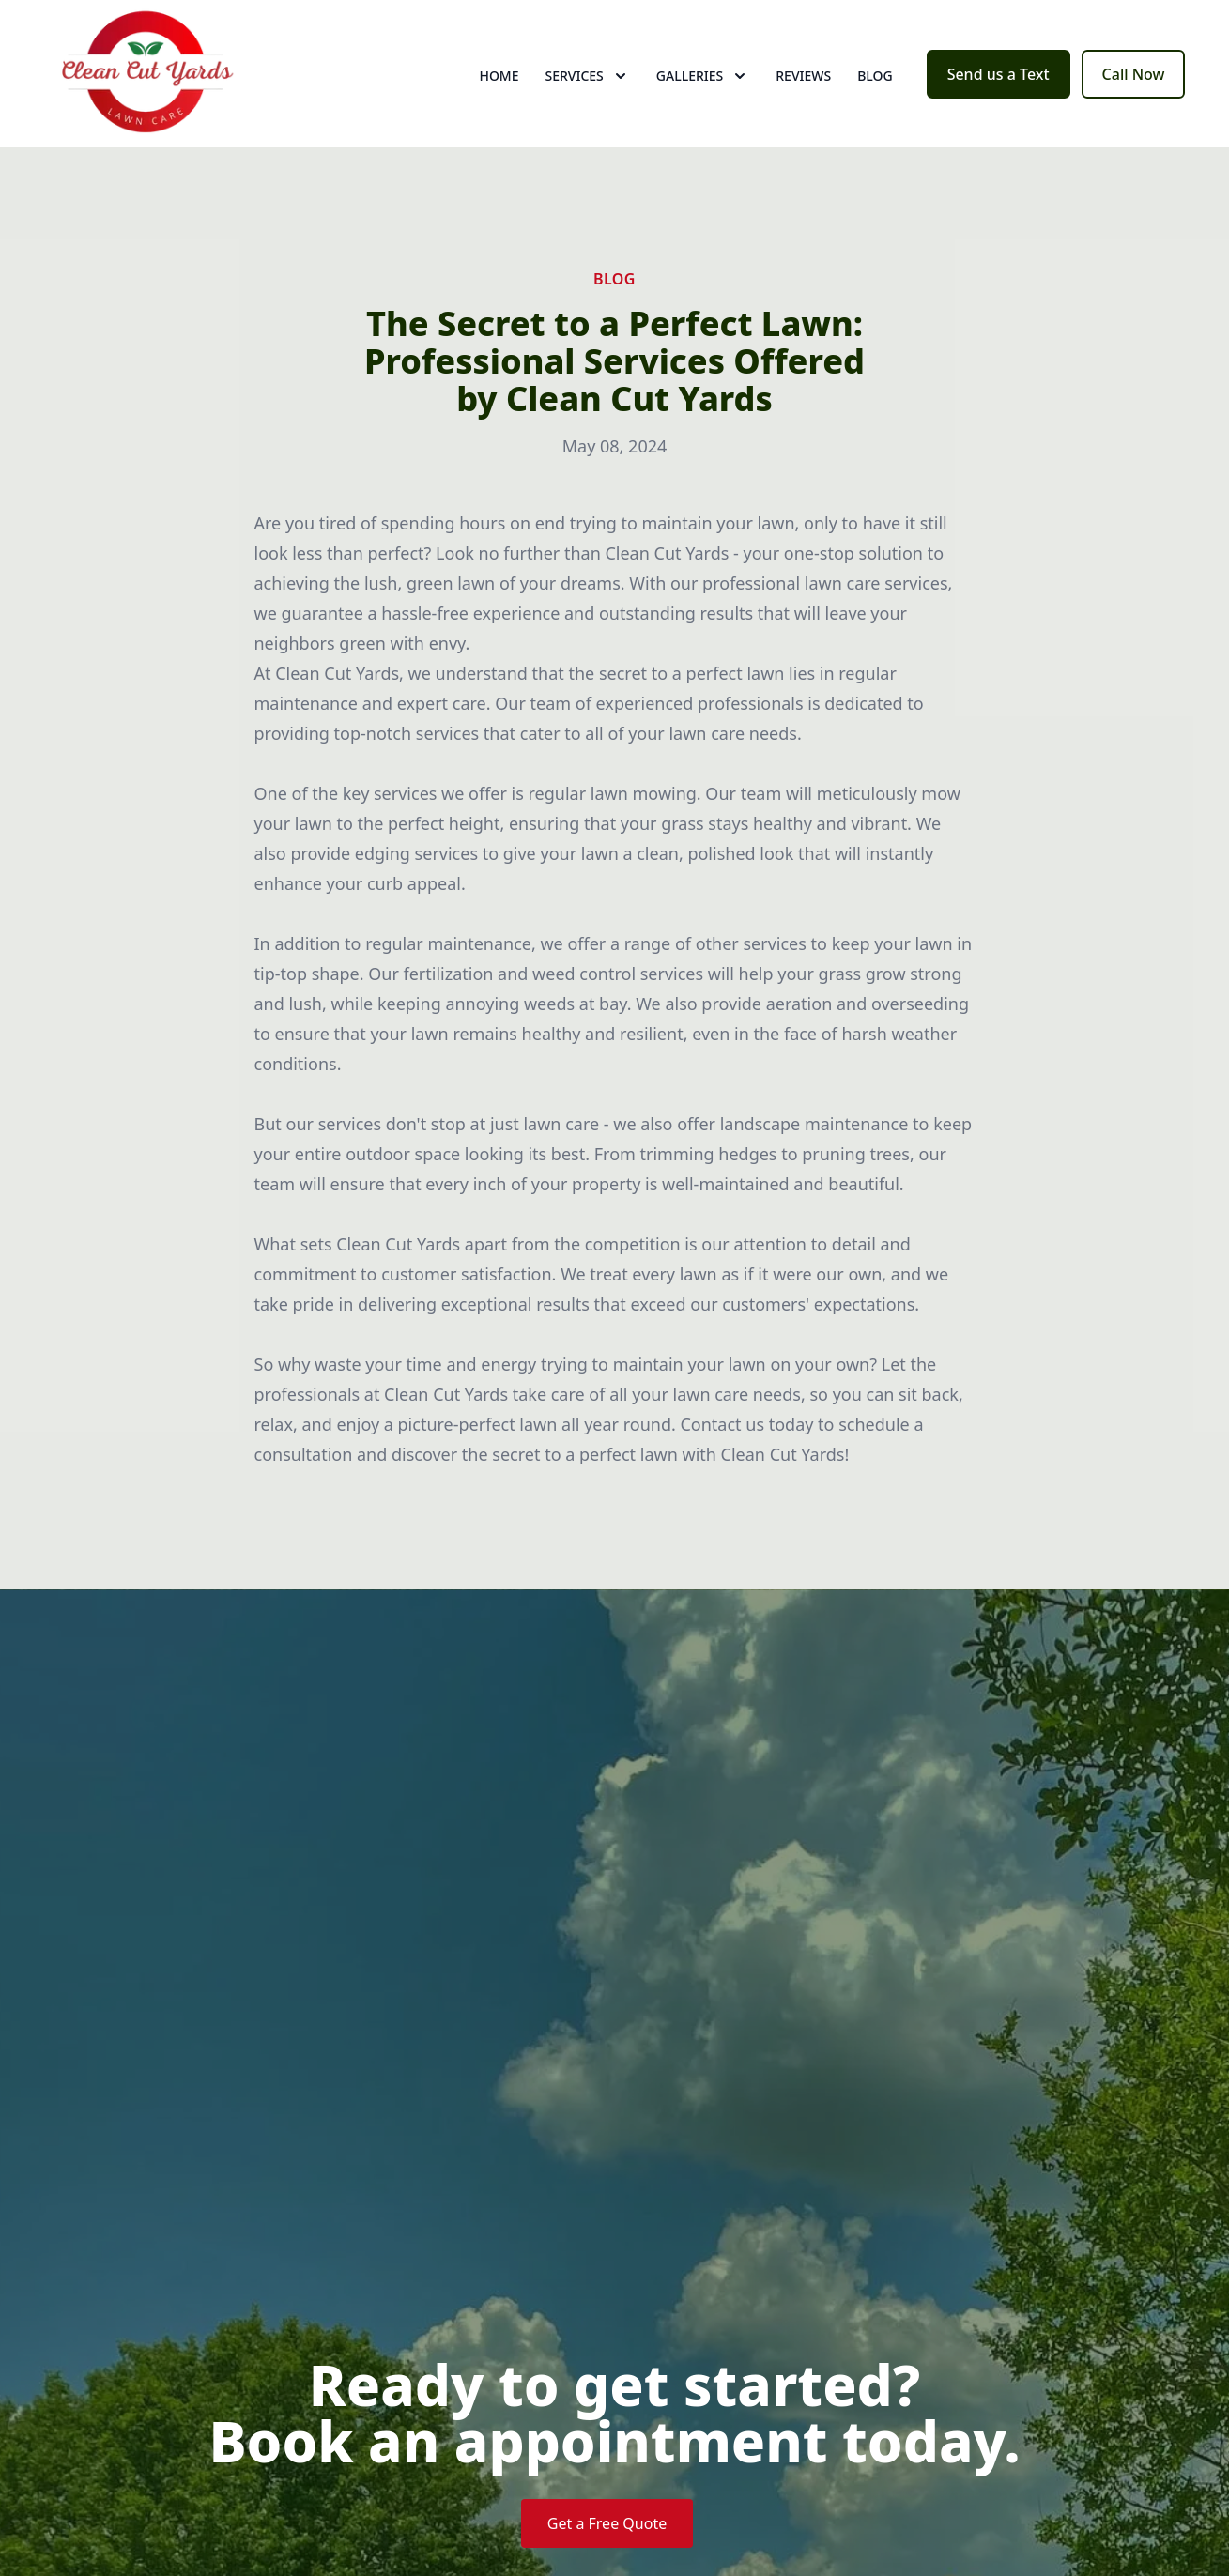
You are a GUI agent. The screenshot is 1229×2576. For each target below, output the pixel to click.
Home (498, 84)
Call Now (1133, 82)
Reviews (803, 84)
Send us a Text (998, 82)
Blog (875, 84)
